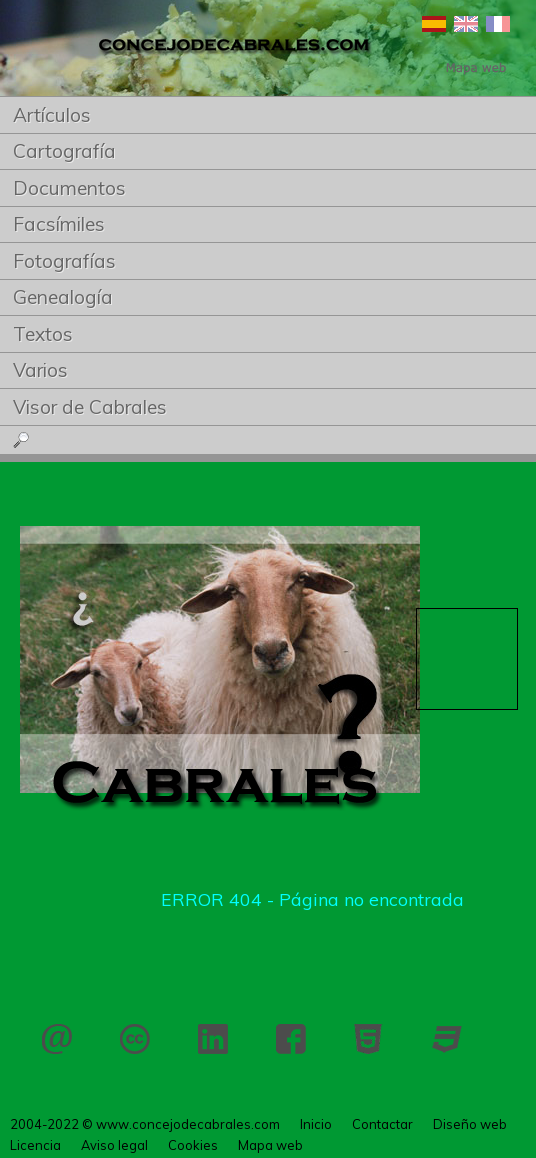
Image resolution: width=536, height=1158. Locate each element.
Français (498, 24)
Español (434, 24)
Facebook (291, 1039)
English (466, 24)
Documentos (69, 188)
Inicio (316, 1124)
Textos (43, 334)
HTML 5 (369, 1039)
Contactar (57, 1039)
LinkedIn (213, 1039)
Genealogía (63, 297)
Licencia (135, 1039)
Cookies (193, 1145)
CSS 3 (447, 1039)
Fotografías (64, 261)
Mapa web (270, 1145)
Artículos (52, 115)
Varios (40, 370)
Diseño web (470, 1124)
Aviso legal (114, 1145)
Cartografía (64, 151)
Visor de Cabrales (90, 407)
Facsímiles (59, 224)
